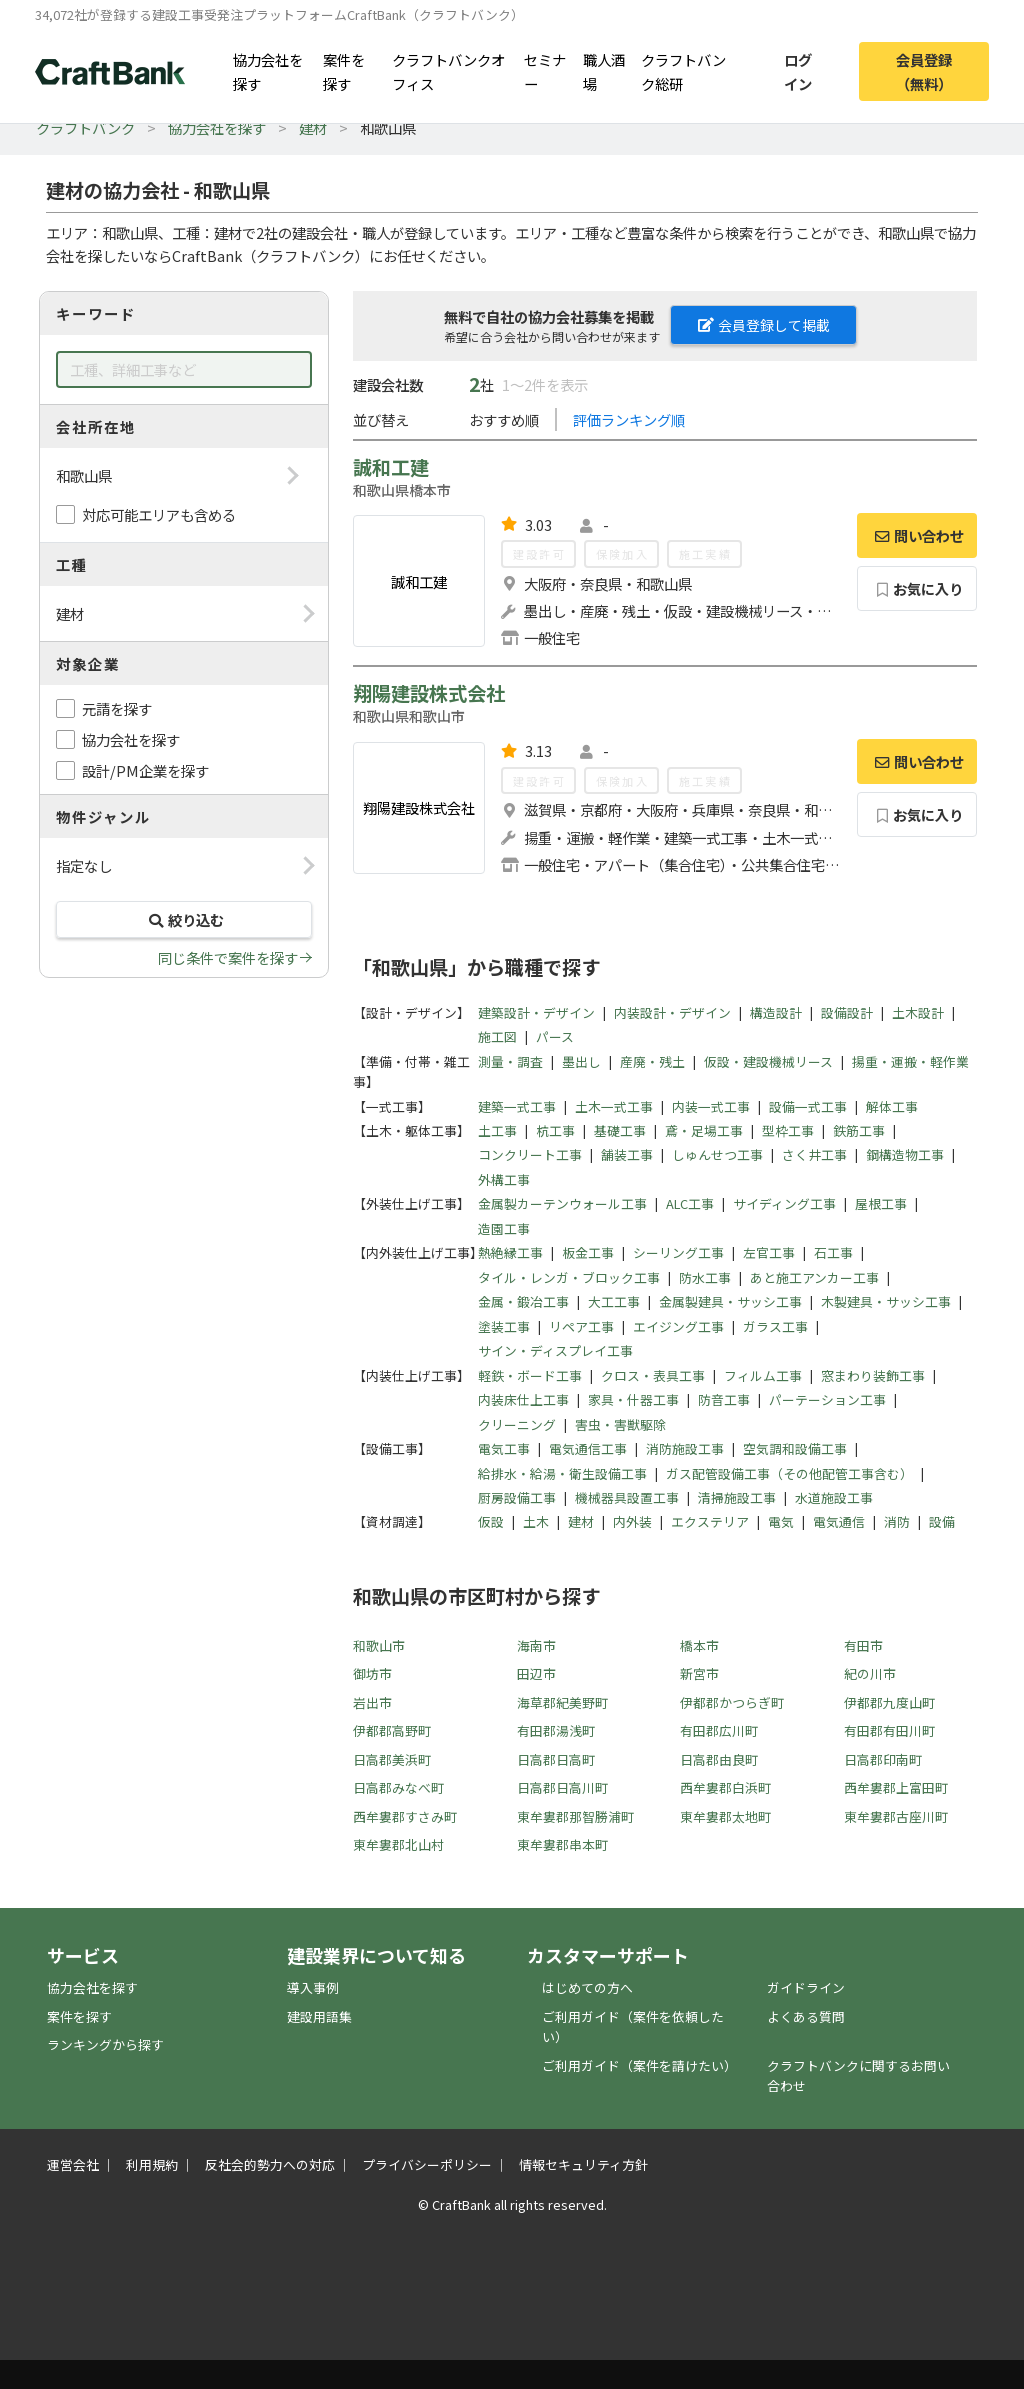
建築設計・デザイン (536, 1012)
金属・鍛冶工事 (523, 1301)
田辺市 (536, 1673)
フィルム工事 (763, 1375)
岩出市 (372, 1702)
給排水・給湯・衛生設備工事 (562, 1473)
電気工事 (504, 1448)
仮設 (491, 1521)
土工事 (497, 1130)
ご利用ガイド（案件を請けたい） (639, 2065)
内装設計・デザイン (672, 1012)
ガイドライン (806, 1987)
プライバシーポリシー (427, 2164)
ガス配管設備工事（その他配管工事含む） (789, 1473)
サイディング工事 (784, 1203)
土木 (536, 1521)
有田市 (863, 1645)
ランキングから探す (105, 2044)
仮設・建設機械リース (768, 1061)
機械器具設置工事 (627, 1497)
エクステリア (710, 1521)
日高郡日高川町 (562, 1787)
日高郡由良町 (719, 1759)
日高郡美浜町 (392, 1759)
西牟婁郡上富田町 (896, 1787)
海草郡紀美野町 (562, 1702)
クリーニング (517, 1424)
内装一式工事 (711, 1106)
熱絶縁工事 (510, 1252)
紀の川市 (870, 1673)
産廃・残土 (652, 1061)
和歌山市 (379, 1645)
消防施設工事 (685, 1448)
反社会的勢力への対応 (270, 2164)
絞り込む (184, 919)
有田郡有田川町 (889, 1730)
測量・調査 (510, 1061)
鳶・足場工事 (704, 1130)
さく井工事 (814, 1154)
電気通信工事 (588, 1448)
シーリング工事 (678, 1252)
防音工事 (724, 1399)
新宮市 (699, 1673)
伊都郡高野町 (392, 1730)
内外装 (632, 1521)
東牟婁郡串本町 (562, 1844)
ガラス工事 (775, 1326)
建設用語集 (319, 2016)
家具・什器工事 (633, 1399)
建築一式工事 (517, 1106)
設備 (942, 1521)
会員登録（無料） (924, 71)
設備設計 (847, 1012)
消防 (897, 1521)
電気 (781, 1521)
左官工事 (769, 1252)
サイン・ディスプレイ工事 (555, 1350)
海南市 (536, 1645)
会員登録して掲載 (764, 325)
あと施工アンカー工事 (814, 1277)
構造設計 (776, 1012)
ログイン (798, 71)
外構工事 (504, 1179)
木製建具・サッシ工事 (886, 1301)
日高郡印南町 (883, 1759)
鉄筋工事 (859, 1130)
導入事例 (313, 1987)
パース (555, 1036)
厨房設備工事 (517, 1497)
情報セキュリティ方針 (583, 2164)
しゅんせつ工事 (717, 1154)
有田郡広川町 (719, 1730)
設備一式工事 (808, 1106)
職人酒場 (604, 71)
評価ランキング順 (629, 419)
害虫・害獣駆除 (620, 1424)
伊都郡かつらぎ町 (732, 1702)
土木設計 (918, 1012)
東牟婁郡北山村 (398, 1844)
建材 (313, 127)
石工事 (833, 1252)
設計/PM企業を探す (145, 770)
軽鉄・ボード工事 (530, 1375)
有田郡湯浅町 (556, 1730)
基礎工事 (620, 1130)
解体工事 (892, 1106)
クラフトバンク (85, 127)
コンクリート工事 (530, 1154)
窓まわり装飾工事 (873, 1375)
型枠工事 (788, 1130)
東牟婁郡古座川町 (896, 1816)
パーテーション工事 (827, 1399)
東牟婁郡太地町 (725, 1816)
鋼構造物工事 (905, 1154)
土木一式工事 (614, 1106)
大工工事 (614, 1301)
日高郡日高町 (556, 1759)
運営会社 (73, 2164)
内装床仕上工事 (523, 1399)
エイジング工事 (678, 1326)
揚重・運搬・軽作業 (910, 1061)
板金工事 (588, 1252)
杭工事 (555, 1130)
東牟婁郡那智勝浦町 (575, 1816)
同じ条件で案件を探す (228, 957)
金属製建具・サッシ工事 (730, 1301)
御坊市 (372, 1673)
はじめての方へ (587, 1987)
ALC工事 (690, 1203)
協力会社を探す (268, 71)
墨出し (581, 1061)
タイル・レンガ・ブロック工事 (569, 1277)
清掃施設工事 (737, 1497)
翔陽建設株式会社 (429, 693)
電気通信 (839, 1521)
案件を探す (344, 71)
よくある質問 (806, 2016)
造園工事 (504, 1228)
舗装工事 (627, 1154)
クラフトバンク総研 (683, 71)
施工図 (497, 1036)
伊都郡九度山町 (889, 1702)
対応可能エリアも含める (159, 514)
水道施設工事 (834, 1497)
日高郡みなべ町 (398, 1787)
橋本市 (699, 1645)
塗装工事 (504, 1326)
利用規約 (152, 2164)
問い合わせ (917, 535)
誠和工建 (391, 467)
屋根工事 (881, 1203)
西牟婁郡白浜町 (725, 1787)
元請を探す (117, 708)
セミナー (545, 71)
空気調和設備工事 (795, 1448)
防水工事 (705, 1277)
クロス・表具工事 (653, 1375)
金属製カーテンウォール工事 (562, 1203)
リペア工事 (581, 1326)
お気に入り (917, 588)
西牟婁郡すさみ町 (405, 1816)
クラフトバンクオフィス (448, 71)
